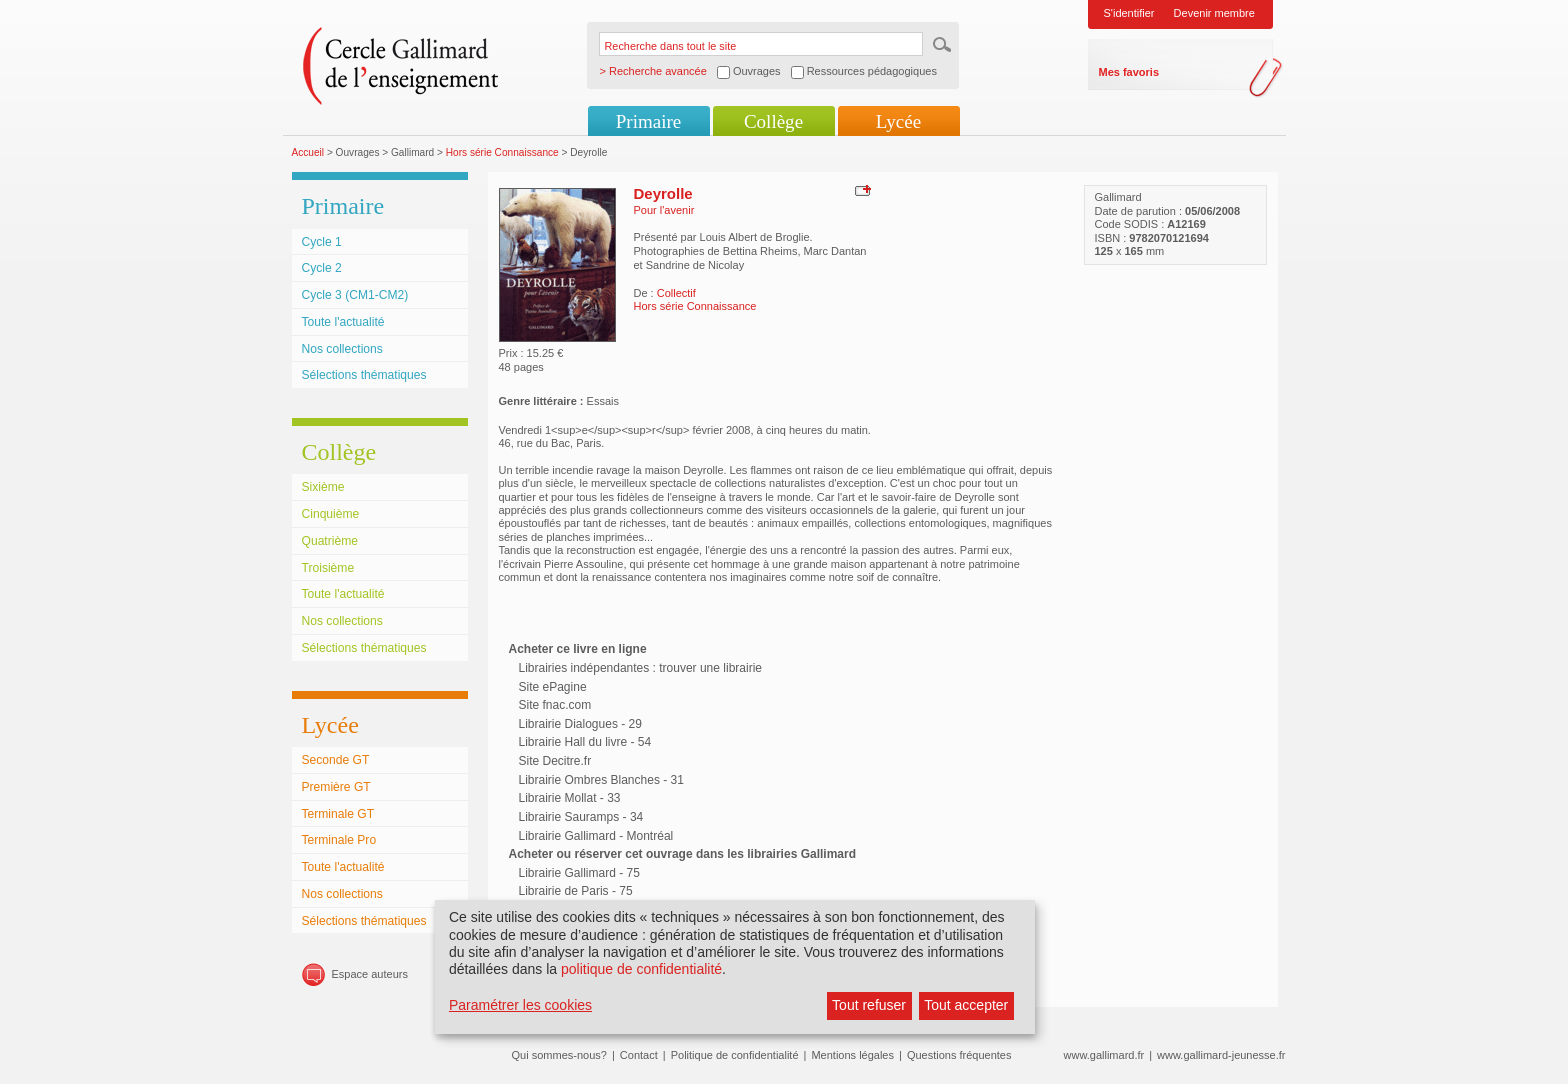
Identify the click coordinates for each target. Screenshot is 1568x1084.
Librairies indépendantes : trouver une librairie (640, 668)
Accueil (308, 152)
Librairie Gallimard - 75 (579, 873)
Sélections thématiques (364, 375)
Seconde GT (336, 760)
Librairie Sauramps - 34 (581, 817)
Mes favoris (1129, 72)
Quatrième (330, 541)
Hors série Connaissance (502, 152)
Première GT (336, 787)
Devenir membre (1214, 13)
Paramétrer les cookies (520, 1005)
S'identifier (1129, 13)
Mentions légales (852, 1055)
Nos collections (342, 349)
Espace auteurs (370, 974)
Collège (773, 121)
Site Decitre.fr (555, 761)
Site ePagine (553, 687)
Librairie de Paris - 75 (576, 891)
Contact (639, 1055)
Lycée (898, 121)
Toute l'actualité (343, 322)
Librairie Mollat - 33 (570, 798)
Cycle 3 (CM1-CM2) (355, 295)
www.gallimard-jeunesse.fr (1221, 1055)
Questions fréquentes (959, 1055)
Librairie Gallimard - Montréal (596, 836)
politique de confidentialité (641, 969)
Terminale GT (338, 814)
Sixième (323, 487)
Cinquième (331, 514)
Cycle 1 (322, 242)
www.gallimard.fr (1104, 1055)
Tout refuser (869, 1005)
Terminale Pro (339, 840)
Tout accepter (966, 1005)
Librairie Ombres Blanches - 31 (601, 780)
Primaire (648, 121)
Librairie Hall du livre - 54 (585, 742)
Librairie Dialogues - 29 (580, 724)
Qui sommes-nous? (559, 1055)
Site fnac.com (555, 705)
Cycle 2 (322, 268)
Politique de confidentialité (735, 1055)
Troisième (328, 568)
